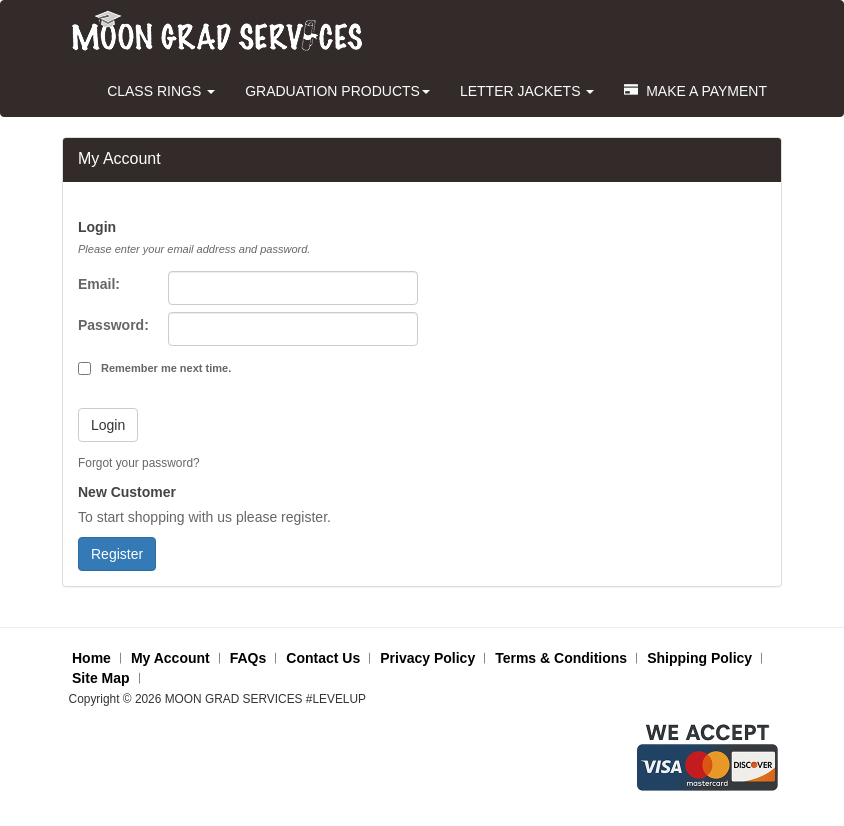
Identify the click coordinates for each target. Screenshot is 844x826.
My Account (170, 658)
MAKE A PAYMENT (695, 91)
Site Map (101, 678)
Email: (99, 284)
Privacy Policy (427, 658)
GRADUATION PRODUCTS (337, 91)
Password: (113, 325)
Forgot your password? (139, 463)
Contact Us (323, 658)
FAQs (248, 658)
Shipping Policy (699, 658)
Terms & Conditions (561, 658)
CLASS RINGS (161, 91)
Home (91, 658)
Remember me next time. (166, 368)
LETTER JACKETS (527, 91)
